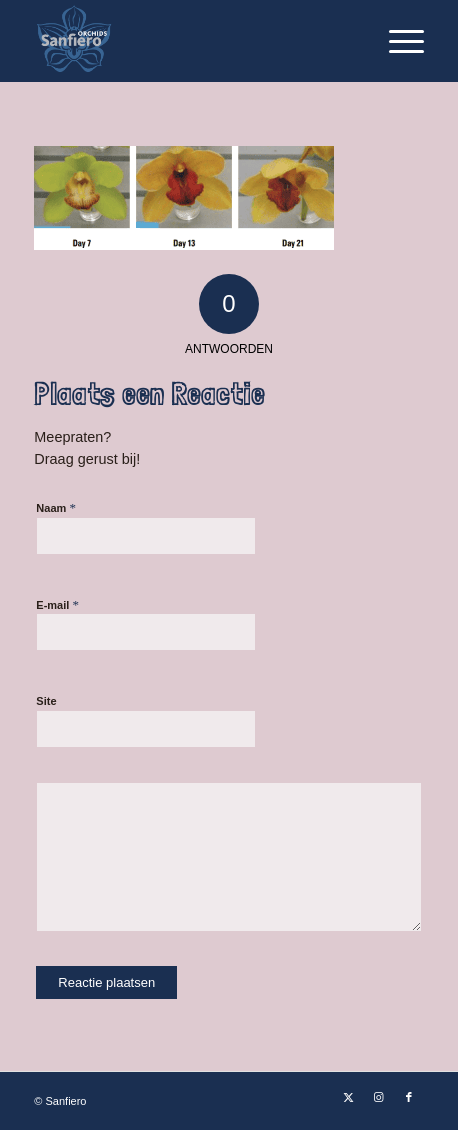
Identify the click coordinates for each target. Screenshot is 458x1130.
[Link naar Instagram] (379, 1097)
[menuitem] (396, 41)
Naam (56, 507)
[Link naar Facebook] (409, 1097)
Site (46, 701)
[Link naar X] (349, 1097)
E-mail (57, 604)
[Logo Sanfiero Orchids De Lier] (189, 41)
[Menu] (396, 41)
